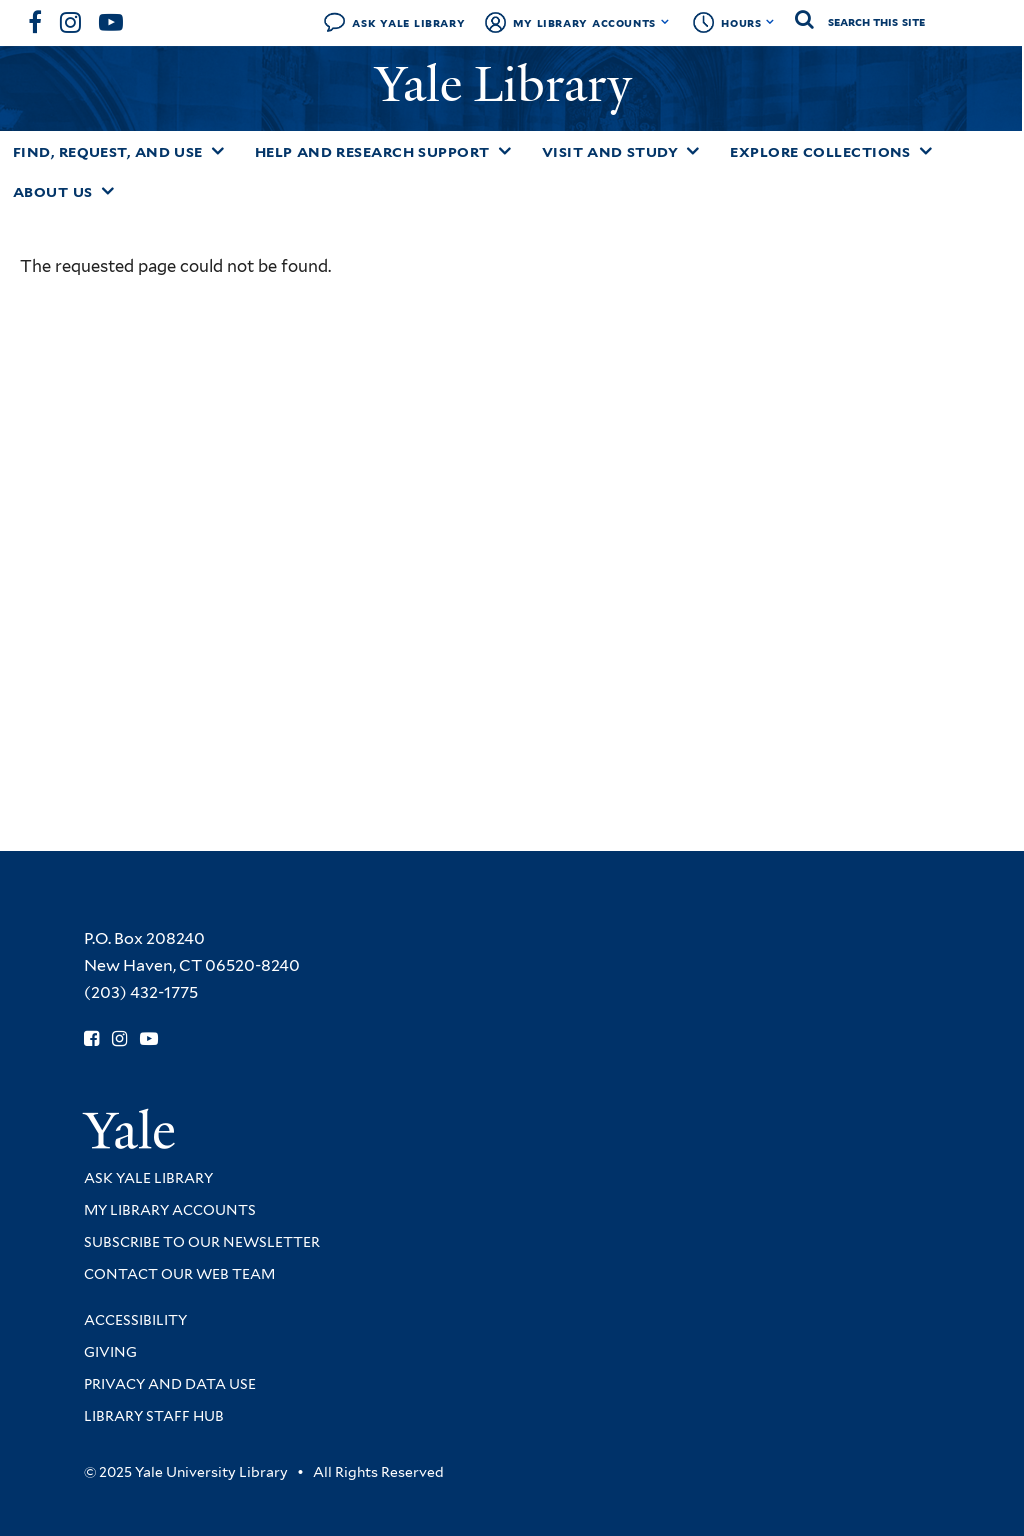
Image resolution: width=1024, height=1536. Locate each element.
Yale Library (509, 84)
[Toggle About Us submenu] (108, 191)
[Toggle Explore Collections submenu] (926, 151)
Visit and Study (610, 152)
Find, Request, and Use (108, 152)
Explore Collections (820, 152)
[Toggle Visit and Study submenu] (693, 151)
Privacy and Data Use (170, 1384)
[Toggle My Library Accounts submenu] (665, 22)
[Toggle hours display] (770, 22)
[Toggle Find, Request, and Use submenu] (218, 151)
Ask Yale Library (408, 22)
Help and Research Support (372, 152)
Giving (110, 1352)
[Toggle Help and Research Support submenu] (505, 151)
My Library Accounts (584, 22)
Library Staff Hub (154, 1416)
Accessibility (135, 1320)
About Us (53, 192)
